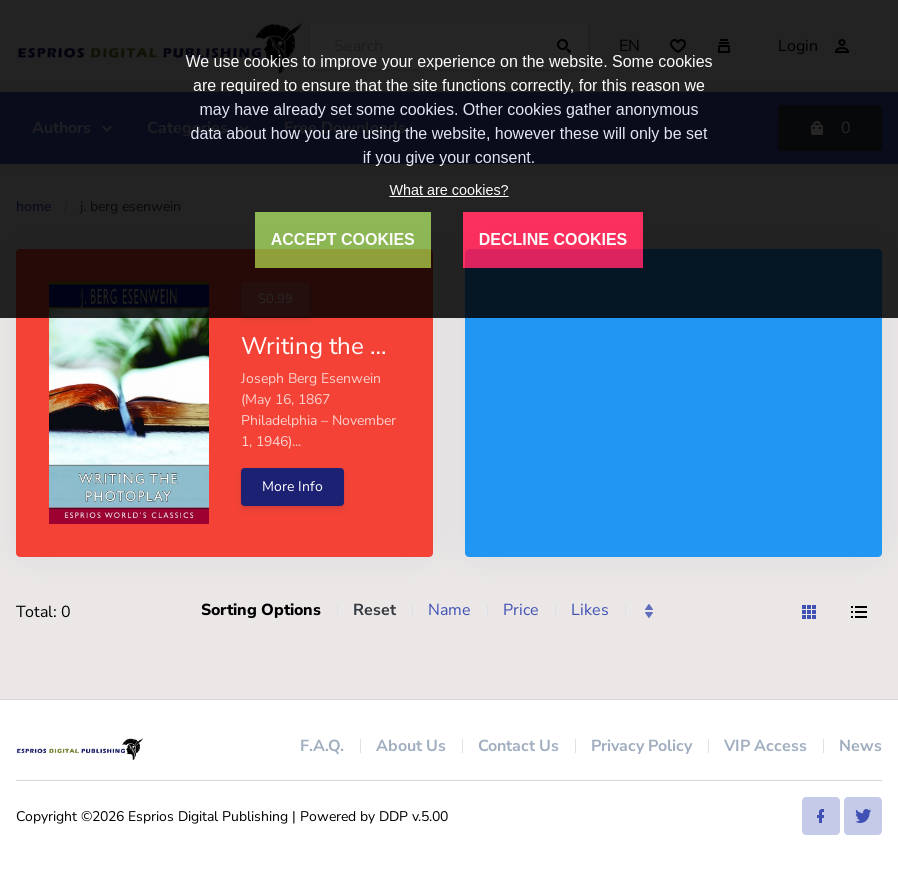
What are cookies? (448, 190)
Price (521, 610)
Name (449, 610)
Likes (590, 610)
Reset (374, 610)
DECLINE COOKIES (553, 239)
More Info (292, 486)
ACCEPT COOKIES (343, 239)
